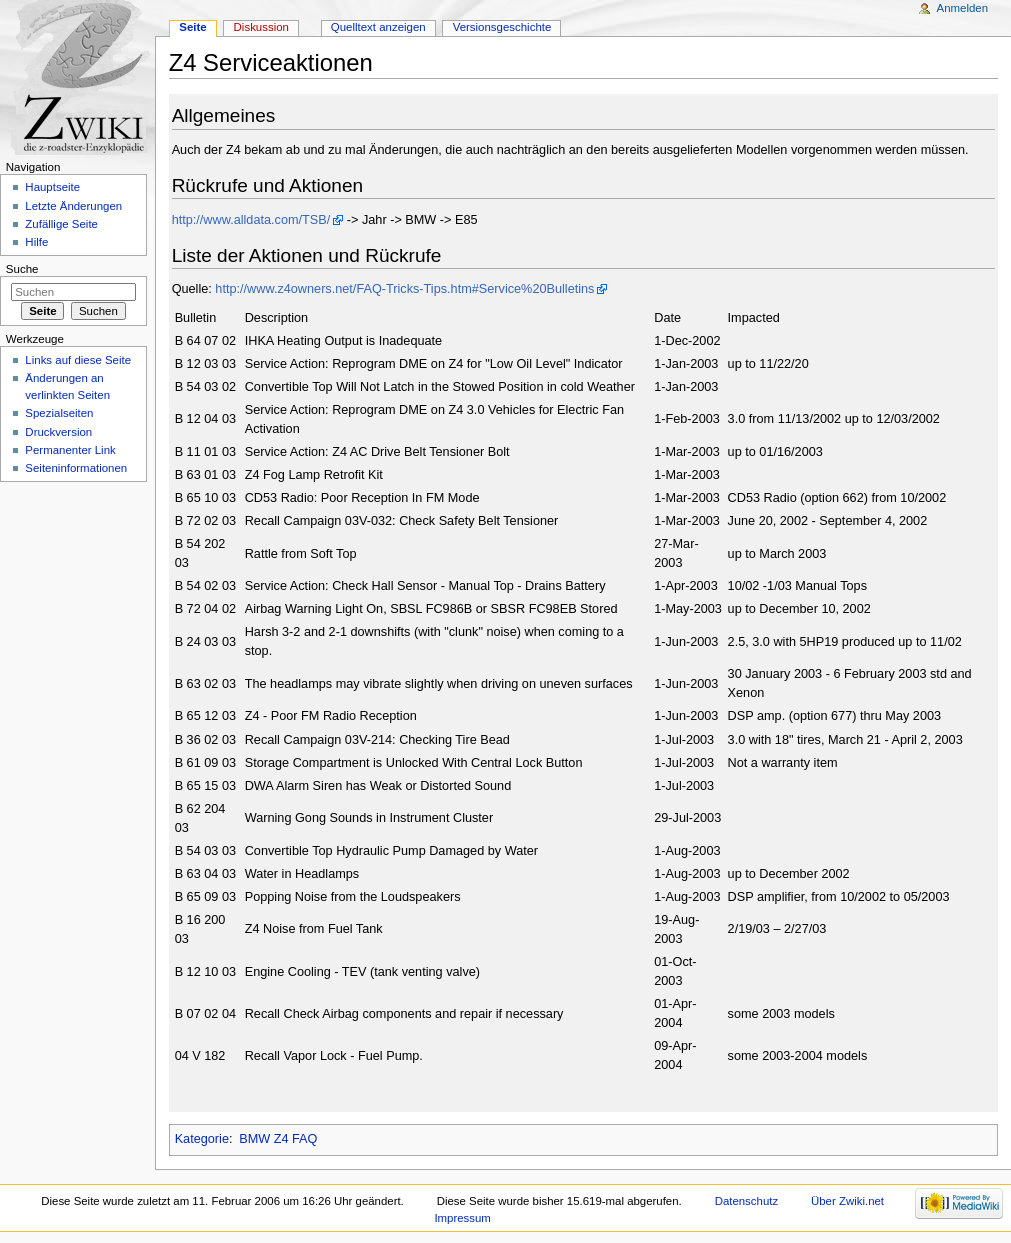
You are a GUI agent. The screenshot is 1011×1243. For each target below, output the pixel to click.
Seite (192, 27)
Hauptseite (52, 187)
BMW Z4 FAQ (278, 1139)
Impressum (462, 1218)
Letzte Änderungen (73, 206)
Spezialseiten (59, 413)
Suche (22, 269)
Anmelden (963, 8)
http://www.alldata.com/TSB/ (251, 220)
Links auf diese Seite (78, 360)
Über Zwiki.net (847, 1201)
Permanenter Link (70, 450)
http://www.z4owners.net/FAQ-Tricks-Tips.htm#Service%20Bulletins (404, 289)
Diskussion (261, 27)
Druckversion (58, 432)
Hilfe (36, 242)
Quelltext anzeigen (378, 27)
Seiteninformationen (76, 468)
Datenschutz (747, 1201)
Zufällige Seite (61, 224)
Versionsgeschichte (502, 27)
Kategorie (202, 1139)
